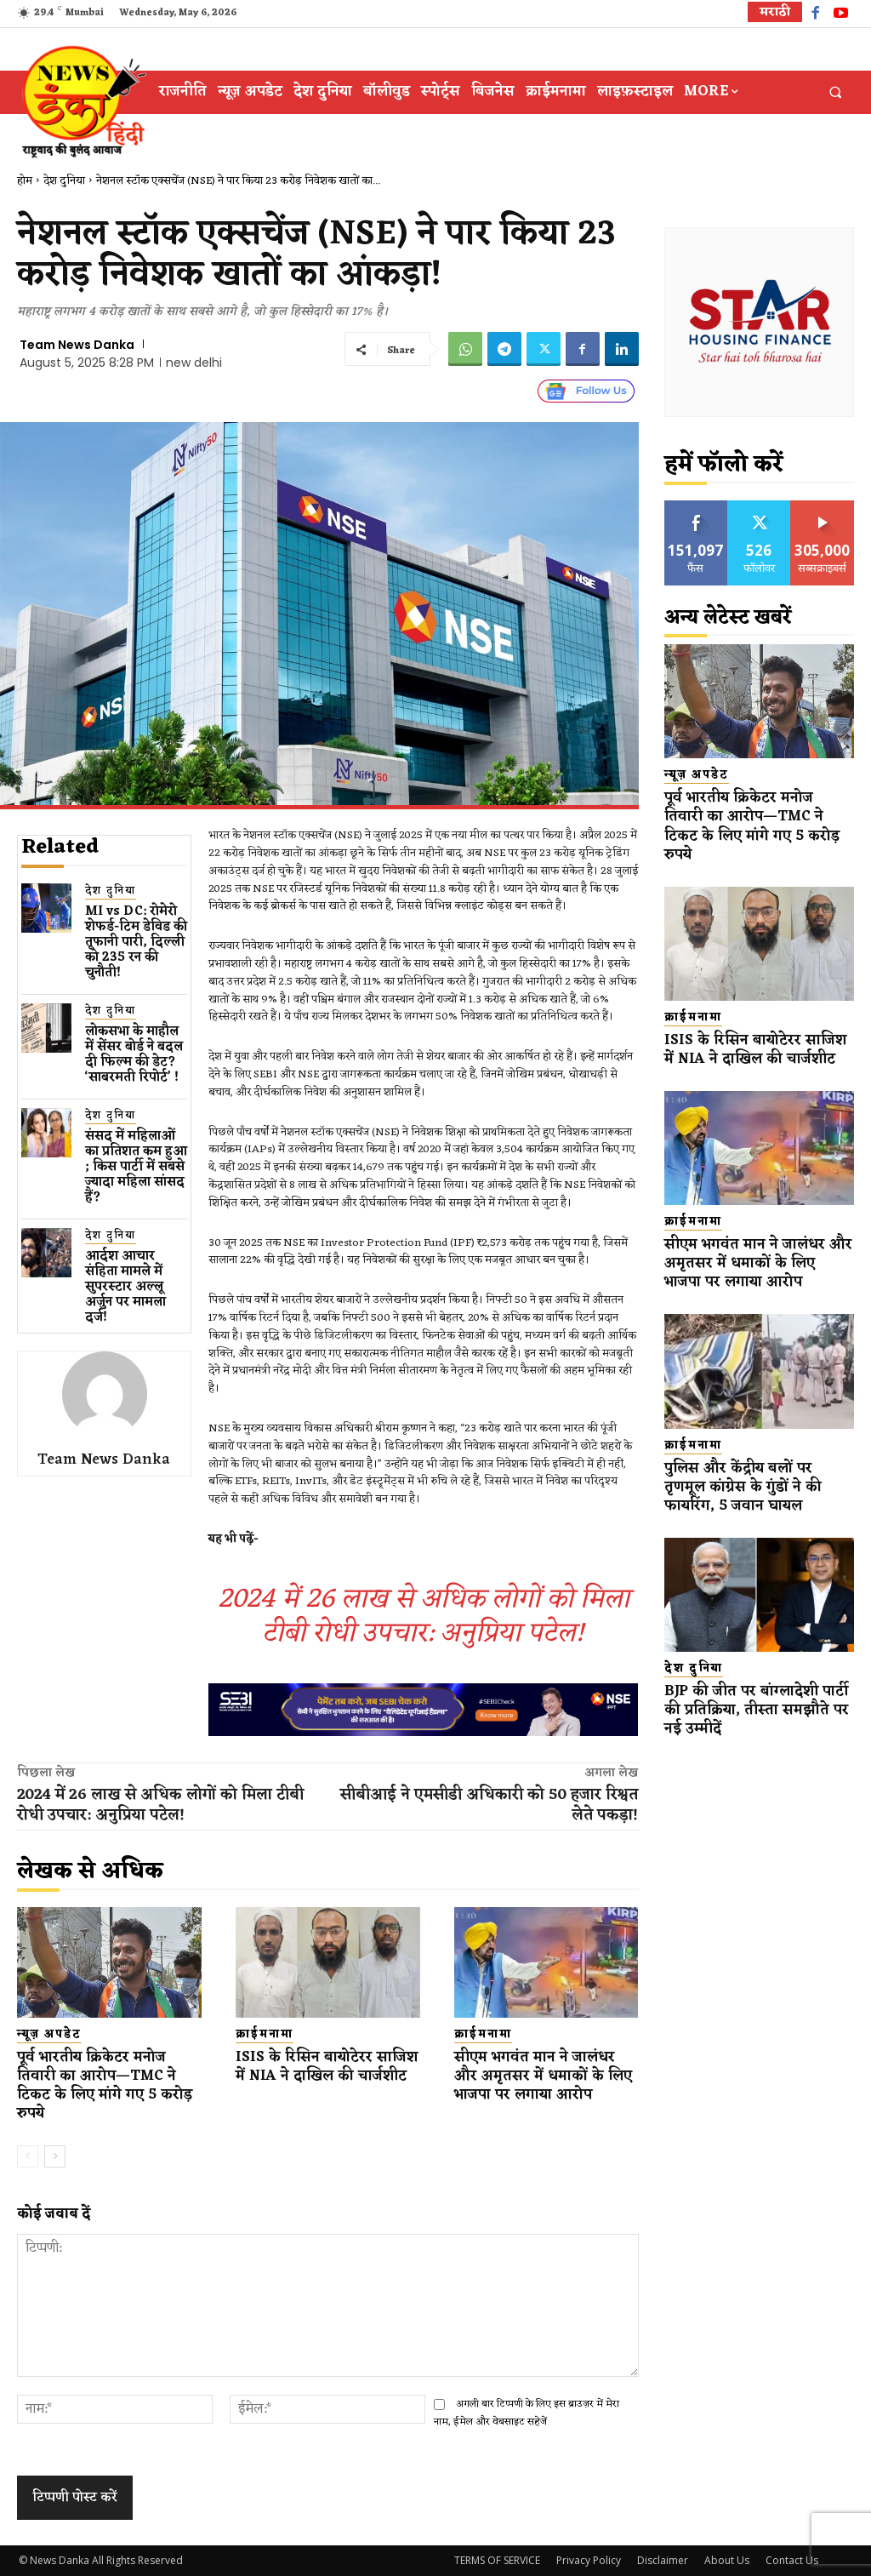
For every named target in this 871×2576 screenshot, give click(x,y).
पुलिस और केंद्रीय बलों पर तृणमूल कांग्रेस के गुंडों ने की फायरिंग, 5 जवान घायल (743, 1487)
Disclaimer (662, 2560)
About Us (726, 2560)
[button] (835, 92)
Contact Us (792, 2560)
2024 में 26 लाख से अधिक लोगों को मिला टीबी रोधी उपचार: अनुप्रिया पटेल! (423, 1616)
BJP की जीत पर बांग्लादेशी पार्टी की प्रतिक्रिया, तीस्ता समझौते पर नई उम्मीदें (756, 1710)
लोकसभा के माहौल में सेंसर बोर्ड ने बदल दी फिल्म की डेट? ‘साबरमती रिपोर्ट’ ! (134, 1054)
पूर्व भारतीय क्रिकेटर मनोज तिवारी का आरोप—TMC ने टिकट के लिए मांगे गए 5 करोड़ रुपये (104, 2086)
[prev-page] (27, 2156)
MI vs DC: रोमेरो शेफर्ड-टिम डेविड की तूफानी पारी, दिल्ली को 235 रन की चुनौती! (136, 942)
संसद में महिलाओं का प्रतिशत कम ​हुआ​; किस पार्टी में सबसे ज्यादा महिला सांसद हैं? (136, 1167)
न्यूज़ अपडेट (49, 2034)
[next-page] (54, 2156)
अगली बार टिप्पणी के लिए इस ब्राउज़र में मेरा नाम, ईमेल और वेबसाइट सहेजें (526, 2413)
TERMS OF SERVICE (497, 2560)
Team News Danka (77, 345)
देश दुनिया (64, 181)
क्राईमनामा (264, 2034)
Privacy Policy (588, 2560)
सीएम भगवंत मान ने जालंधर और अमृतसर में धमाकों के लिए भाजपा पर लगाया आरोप (543, 2076)
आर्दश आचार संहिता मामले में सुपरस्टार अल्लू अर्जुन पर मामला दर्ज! (125, 1287)
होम (24, 181)
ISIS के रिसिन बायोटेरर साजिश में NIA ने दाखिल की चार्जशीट (327, 2067)
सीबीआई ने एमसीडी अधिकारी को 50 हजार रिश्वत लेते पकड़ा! (489, 1804)
